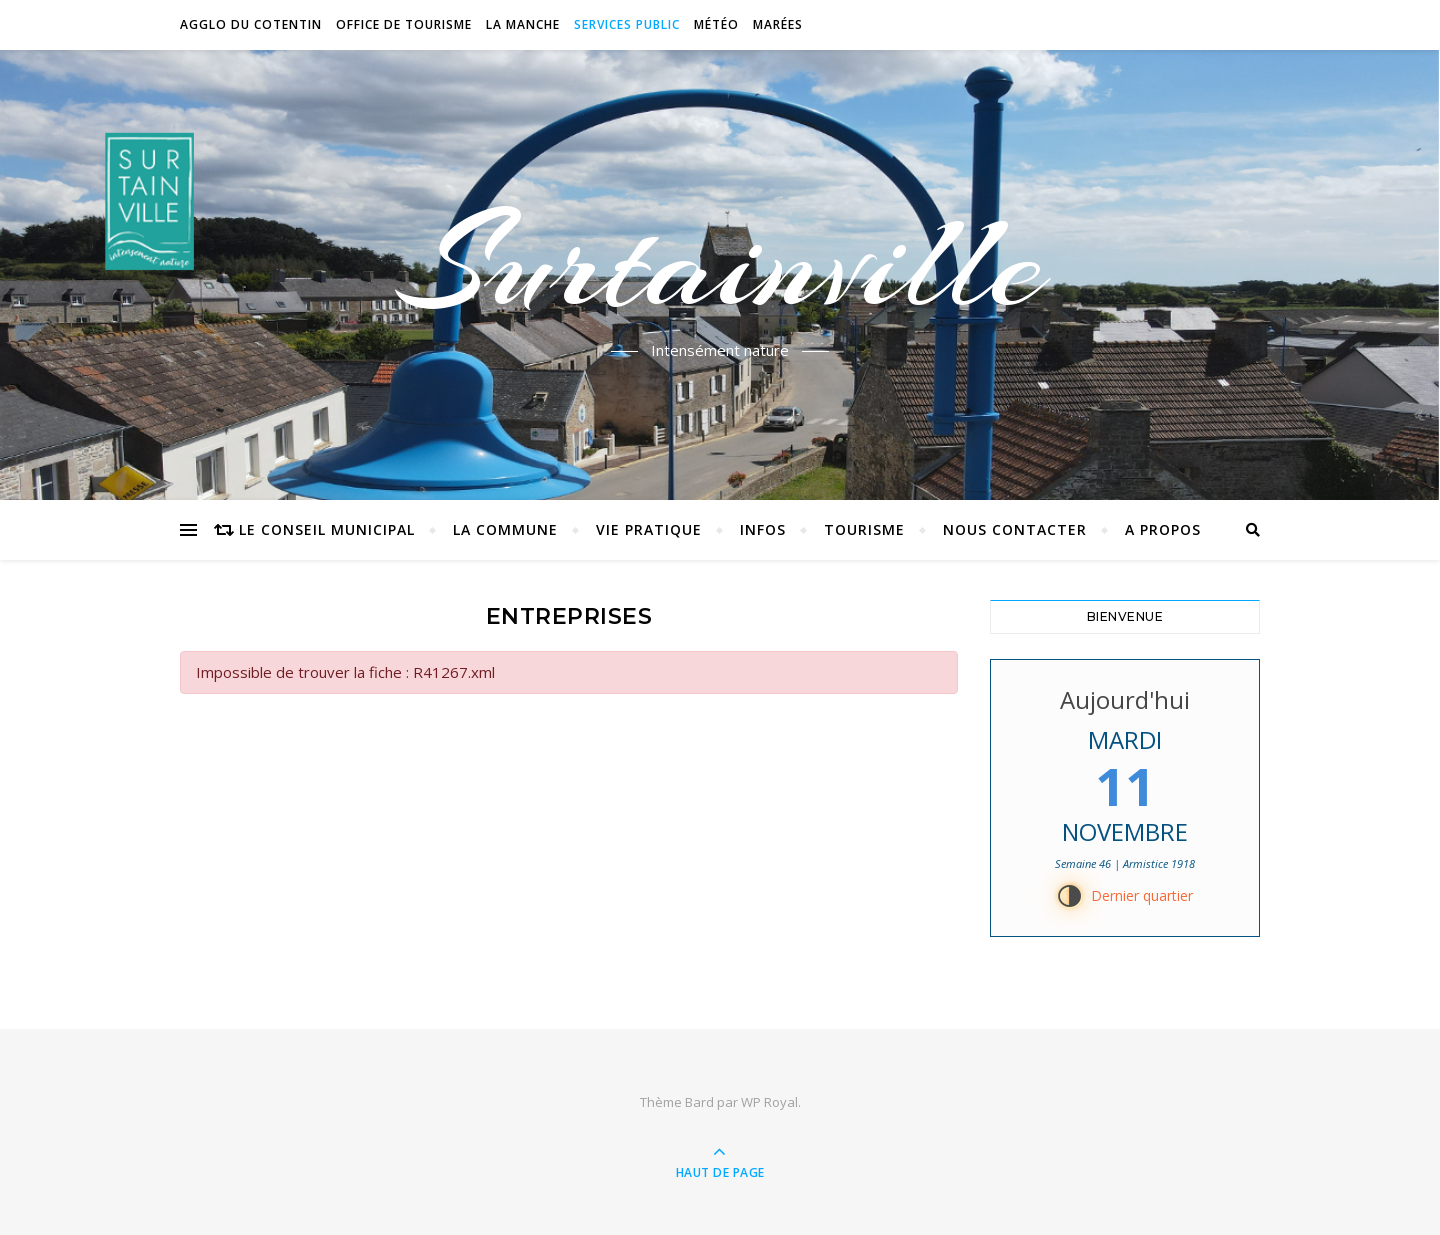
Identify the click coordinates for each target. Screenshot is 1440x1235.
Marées (778, 24)
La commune (505, 529)
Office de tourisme (404, 24)
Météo (716, 24)
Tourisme (864, 529)
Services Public (627, 24)
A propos (1163, 529)
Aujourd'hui (1125, 699)
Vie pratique (649, 529)
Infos (763, 529)
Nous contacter (1015, 529)
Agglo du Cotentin (251, 24)
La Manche (523, 24)
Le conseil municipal (327, 529)
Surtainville (720, 263)
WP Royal (769, 1102)
